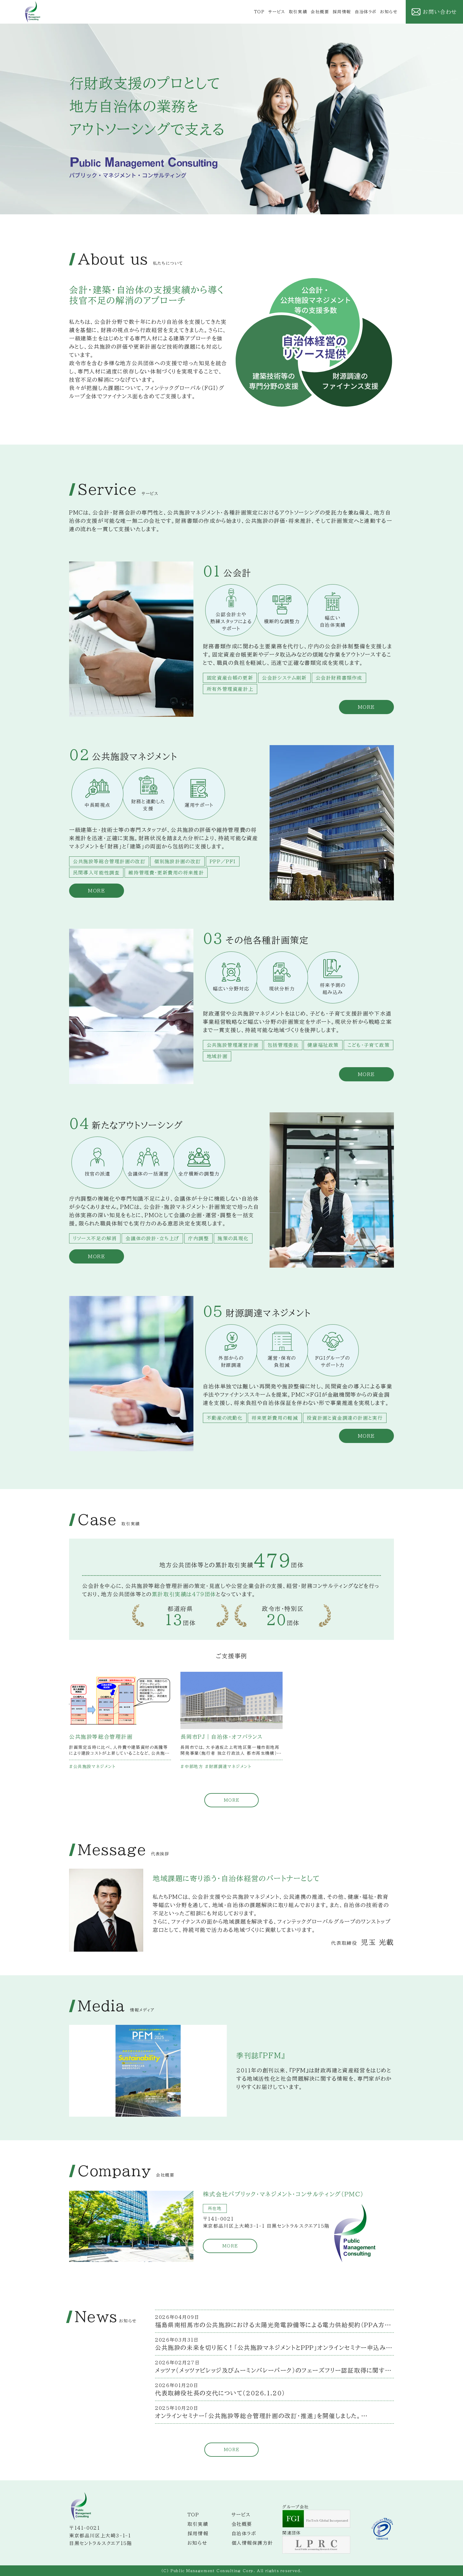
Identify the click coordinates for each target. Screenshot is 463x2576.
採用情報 (342, 12)
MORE (231, 1800)
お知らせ (388, 12)
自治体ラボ (365, 12)
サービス (276, 12)
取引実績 (298, 12)
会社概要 (320, 12)
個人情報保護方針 (252, 2543)
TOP (259, 12)
